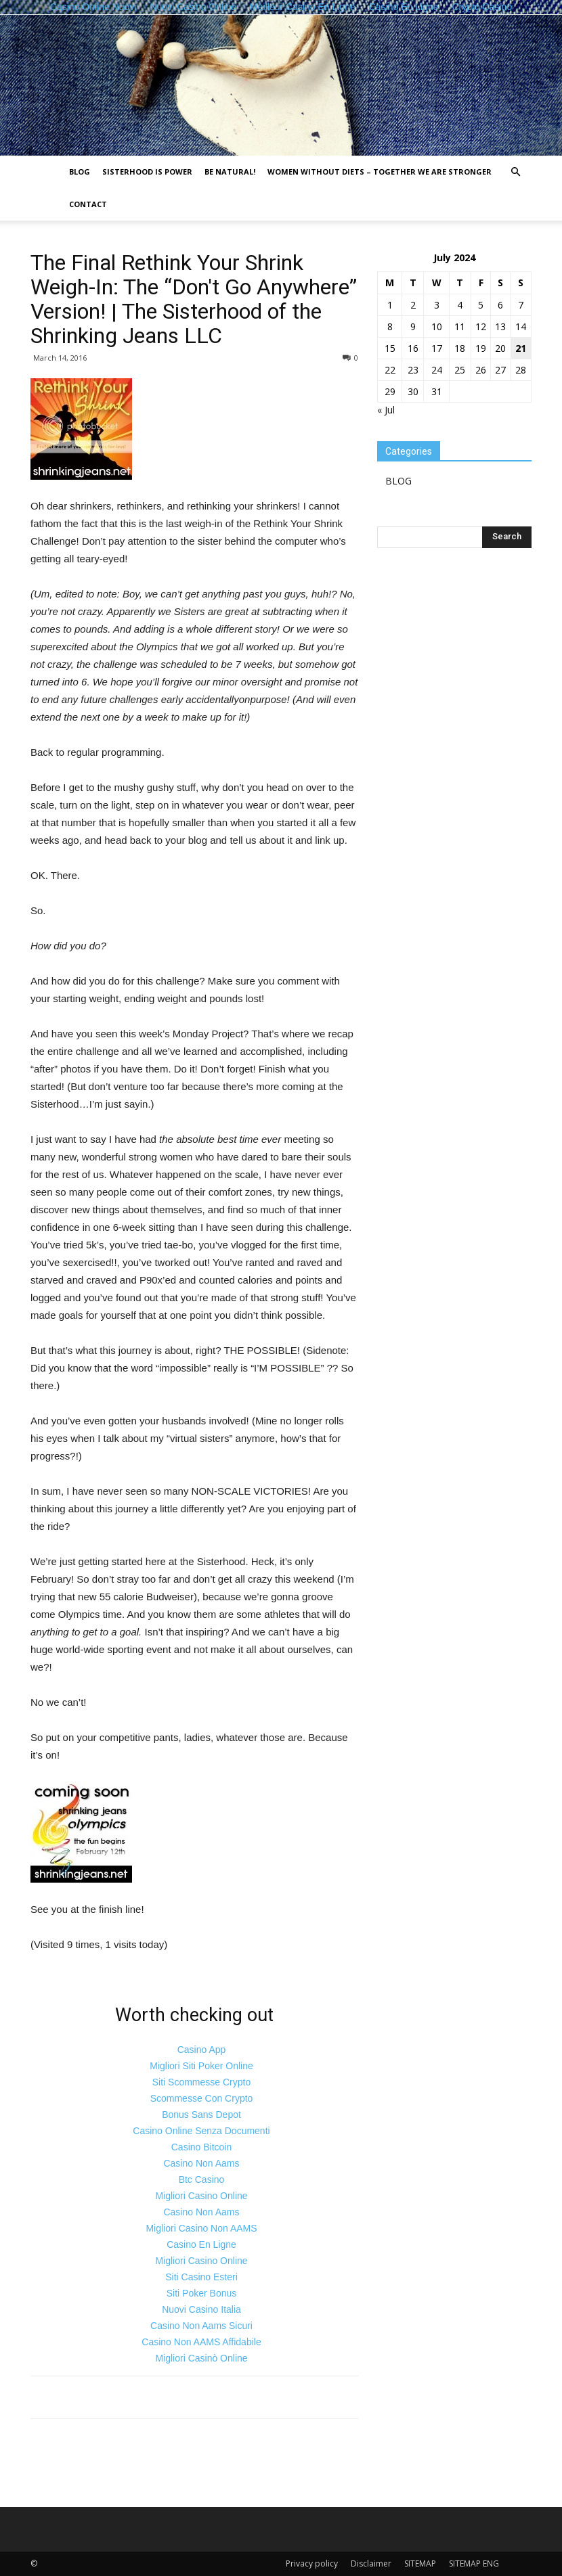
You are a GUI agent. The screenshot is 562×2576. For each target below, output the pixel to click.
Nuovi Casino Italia (201, 2309)
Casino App (201, 2049)
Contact (88, 204)
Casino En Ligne (201, 2244)
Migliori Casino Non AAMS (201, 2228)
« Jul (386, 409)
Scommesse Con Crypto (201, 2098)
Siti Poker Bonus (202, 2293)
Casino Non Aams (201, 2163)
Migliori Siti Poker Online (201, 2065)
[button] (515, 172)
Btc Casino (202, 2179)
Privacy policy (312, 2563)
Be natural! (229, 171)
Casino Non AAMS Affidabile (201, 2341)
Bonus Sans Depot (201, 2114)
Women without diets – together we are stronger (379, 171)
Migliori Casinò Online (201, 2358)
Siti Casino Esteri (201, 2277)
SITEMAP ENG (474, 2563)
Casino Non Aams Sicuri (201, 2325)
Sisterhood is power (147, 171)
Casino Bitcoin (201, 2147)
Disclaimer (371, 2563)
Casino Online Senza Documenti (201, 2130)
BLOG (79, 171)
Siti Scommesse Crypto (201, 2082)
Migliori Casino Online (201, 2195)
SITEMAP (420, 2563)
